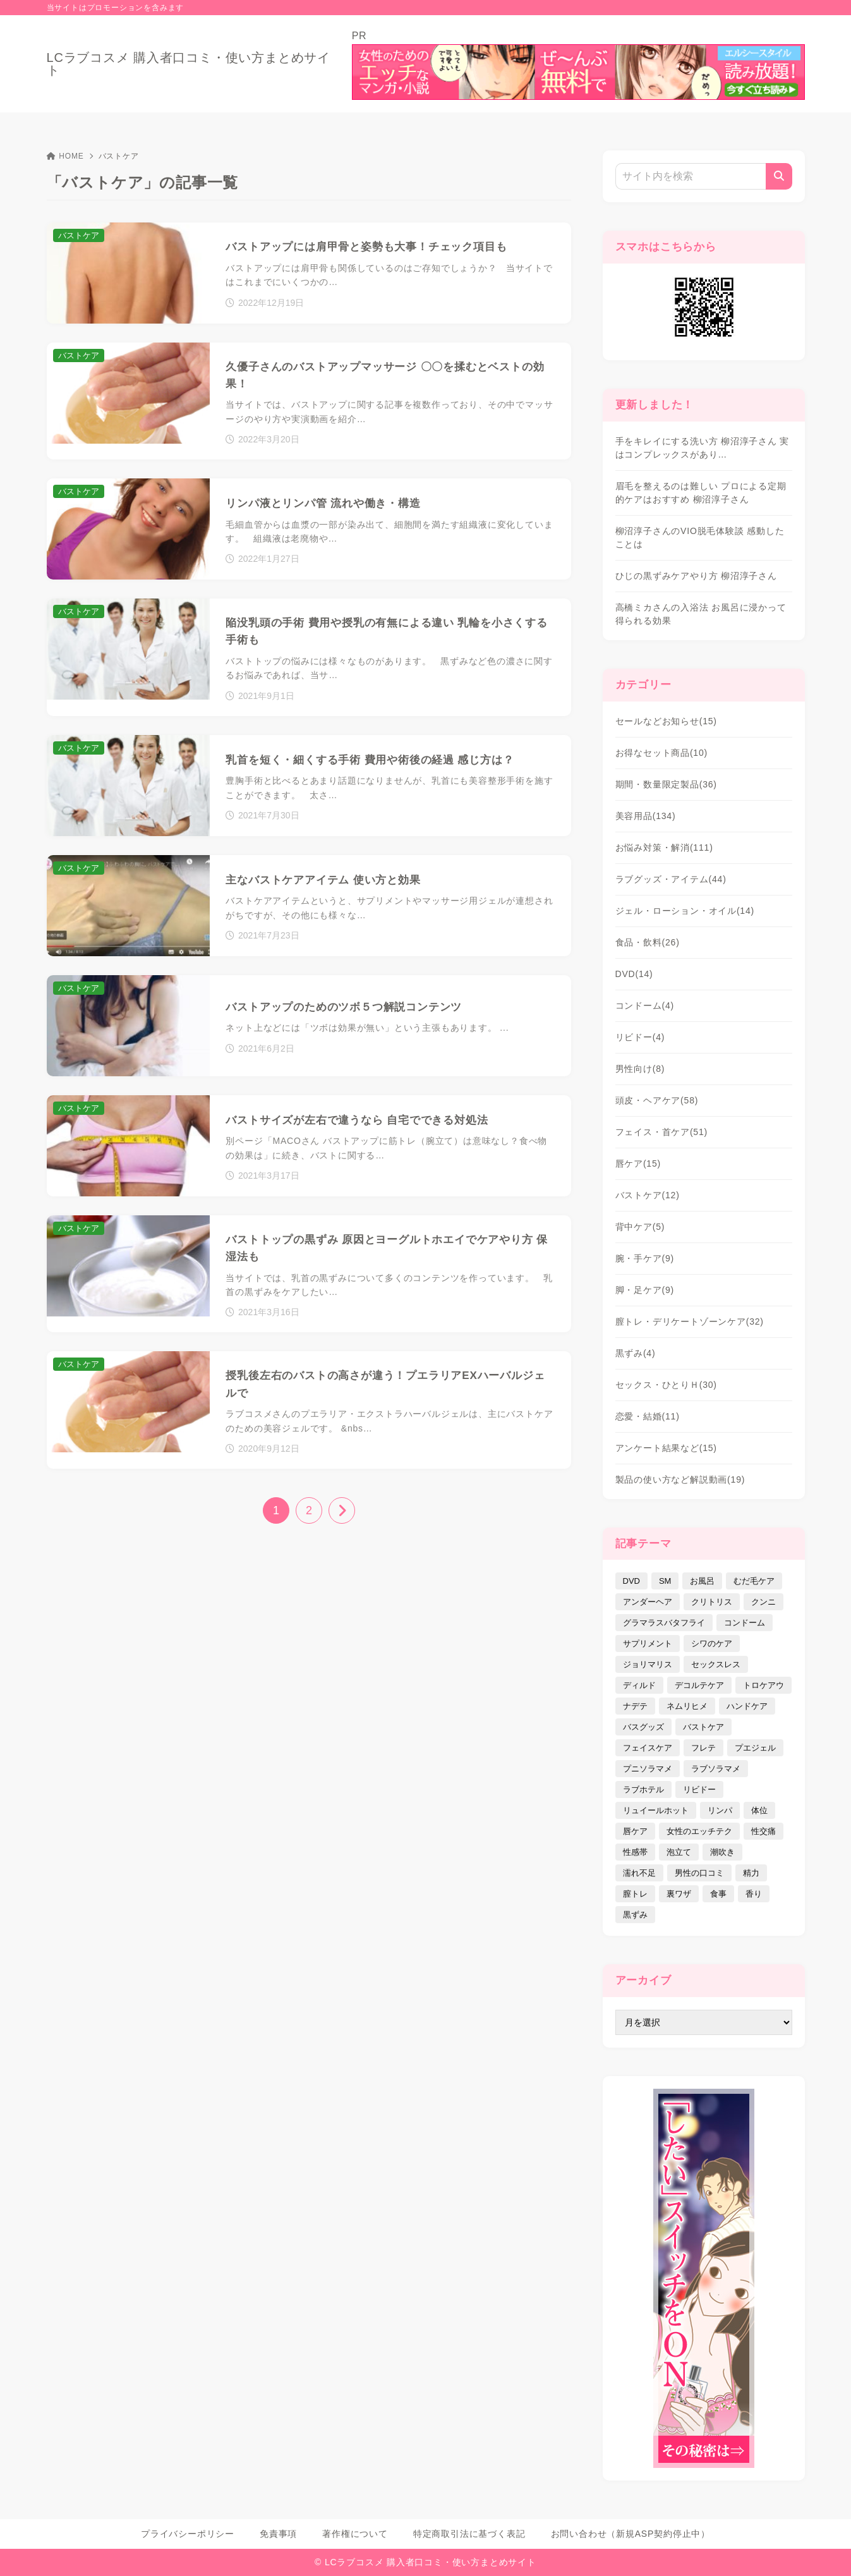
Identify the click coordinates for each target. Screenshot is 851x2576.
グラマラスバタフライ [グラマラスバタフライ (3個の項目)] (664, 1622)
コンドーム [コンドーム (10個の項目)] (744, 1622)
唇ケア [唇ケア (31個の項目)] (635, 1831)
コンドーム (645, 1005)
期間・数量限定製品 (666, 784)
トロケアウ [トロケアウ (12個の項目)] (763, 1685)
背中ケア (640, 1227)
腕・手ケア (645, 1258)
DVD (634, 974)
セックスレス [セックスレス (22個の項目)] (715, 1664)
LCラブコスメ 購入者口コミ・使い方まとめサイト (189, 63)
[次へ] (342, 1510)
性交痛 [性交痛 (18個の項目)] (763, 1831)
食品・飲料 (647, 942)
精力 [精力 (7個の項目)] (751, 1873)
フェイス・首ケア (661, 1132)
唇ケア (638, 1163)
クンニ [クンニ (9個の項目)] (763, 1602)
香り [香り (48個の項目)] (753, 1894)
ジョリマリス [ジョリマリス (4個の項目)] (647, 1664)
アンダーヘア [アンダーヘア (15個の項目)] (647, 1602)
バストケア (647, 1195)
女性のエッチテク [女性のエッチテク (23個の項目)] (699, 1831)
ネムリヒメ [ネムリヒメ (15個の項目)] (687, 1706)
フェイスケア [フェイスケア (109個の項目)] (647, 1748)
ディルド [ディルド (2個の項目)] (639, 1685)
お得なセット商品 (661, 753)
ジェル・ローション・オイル (685, 911)
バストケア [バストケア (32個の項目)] (703, 1727)
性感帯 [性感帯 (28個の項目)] (635, 1852)
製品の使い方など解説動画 (680, 1479)
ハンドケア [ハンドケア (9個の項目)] (747, 1706)
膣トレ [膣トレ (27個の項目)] (635, 1894)
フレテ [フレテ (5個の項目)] (703, 1748)
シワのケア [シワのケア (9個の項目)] (711, 1643)
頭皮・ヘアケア (657, 1100)
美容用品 (645, 816)
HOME (65, 156)
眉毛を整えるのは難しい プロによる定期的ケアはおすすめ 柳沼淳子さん (701, 492)
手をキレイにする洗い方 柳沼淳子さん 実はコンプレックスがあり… (702, 447)
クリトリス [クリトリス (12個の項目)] (711, 1602)
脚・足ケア (645, 1290)
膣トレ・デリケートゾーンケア (689, 1321)
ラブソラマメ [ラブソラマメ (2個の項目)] (715, 1768)
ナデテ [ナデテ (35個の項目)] (635, 1706)
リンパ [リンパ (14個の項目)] (720, 1810)
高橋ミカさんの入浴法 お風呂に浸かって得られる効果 (701, 614)
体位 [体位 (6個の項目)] (759, 1810)
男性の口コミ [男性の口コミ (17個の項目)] (699, 1873)
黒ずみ (635, 1353)
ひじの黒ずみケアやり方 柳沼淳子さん (696, 576)
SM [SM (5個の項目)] (665, 1581)
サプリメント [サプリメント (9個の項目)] (647, 1643)
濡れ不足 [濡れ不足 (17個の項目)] (639, 1873)
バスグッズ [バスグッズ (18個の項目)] (643, 1727)
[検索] (779, 176)
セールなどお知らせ (666, 721)
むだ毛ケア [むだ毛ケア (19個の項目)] (754, 1581)
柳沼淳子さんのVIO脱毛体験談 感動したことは (700, 537)
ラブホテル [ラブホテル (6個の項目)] (643, 1789)
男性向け (640, 1069)
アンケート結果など (666, 1448)
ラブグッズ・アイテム (671, 879)
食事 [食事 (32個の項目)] (718, 1894)
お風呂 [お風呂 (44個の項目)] (702, 1581)
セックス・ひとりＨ (666, 1385)
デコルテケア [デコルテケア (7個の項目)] (699, 1685)
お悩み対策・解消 (664, 847)
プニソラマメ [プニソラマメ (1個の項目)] (647, 1768)
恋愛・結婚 (647, 1416)
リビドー (640, 1037)
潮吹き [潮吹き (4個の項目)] (722, 1852)
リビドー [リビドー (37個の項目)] (699, 1789)
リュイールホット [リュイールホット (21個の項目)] (656, 1810)
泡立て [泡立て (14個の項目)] (679, 1852)
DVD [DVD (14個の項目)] (631, 1581)
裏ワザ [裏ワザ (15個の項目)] (679, 1894)
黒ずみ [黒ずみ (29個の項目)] (635, 1914)
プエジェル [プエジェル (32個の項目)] (755, 1748)
